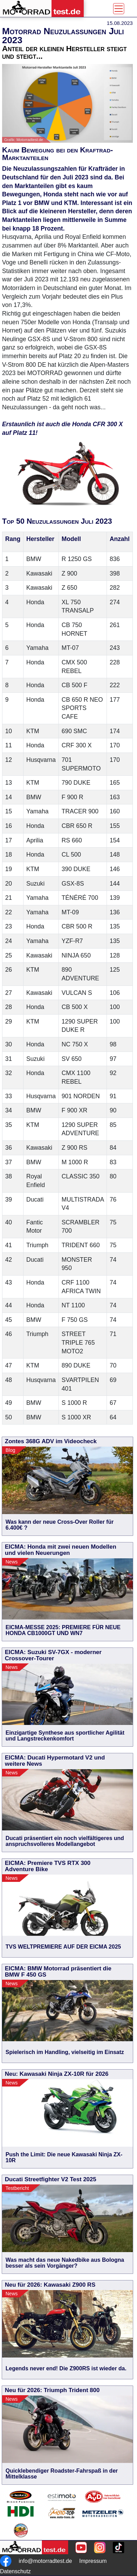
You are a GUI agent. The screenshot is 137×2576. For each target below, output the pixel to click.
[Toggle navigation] (118, 8)
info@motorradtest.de (45, 2561)
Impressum (93, 2561)
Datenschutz (15, 2571)
